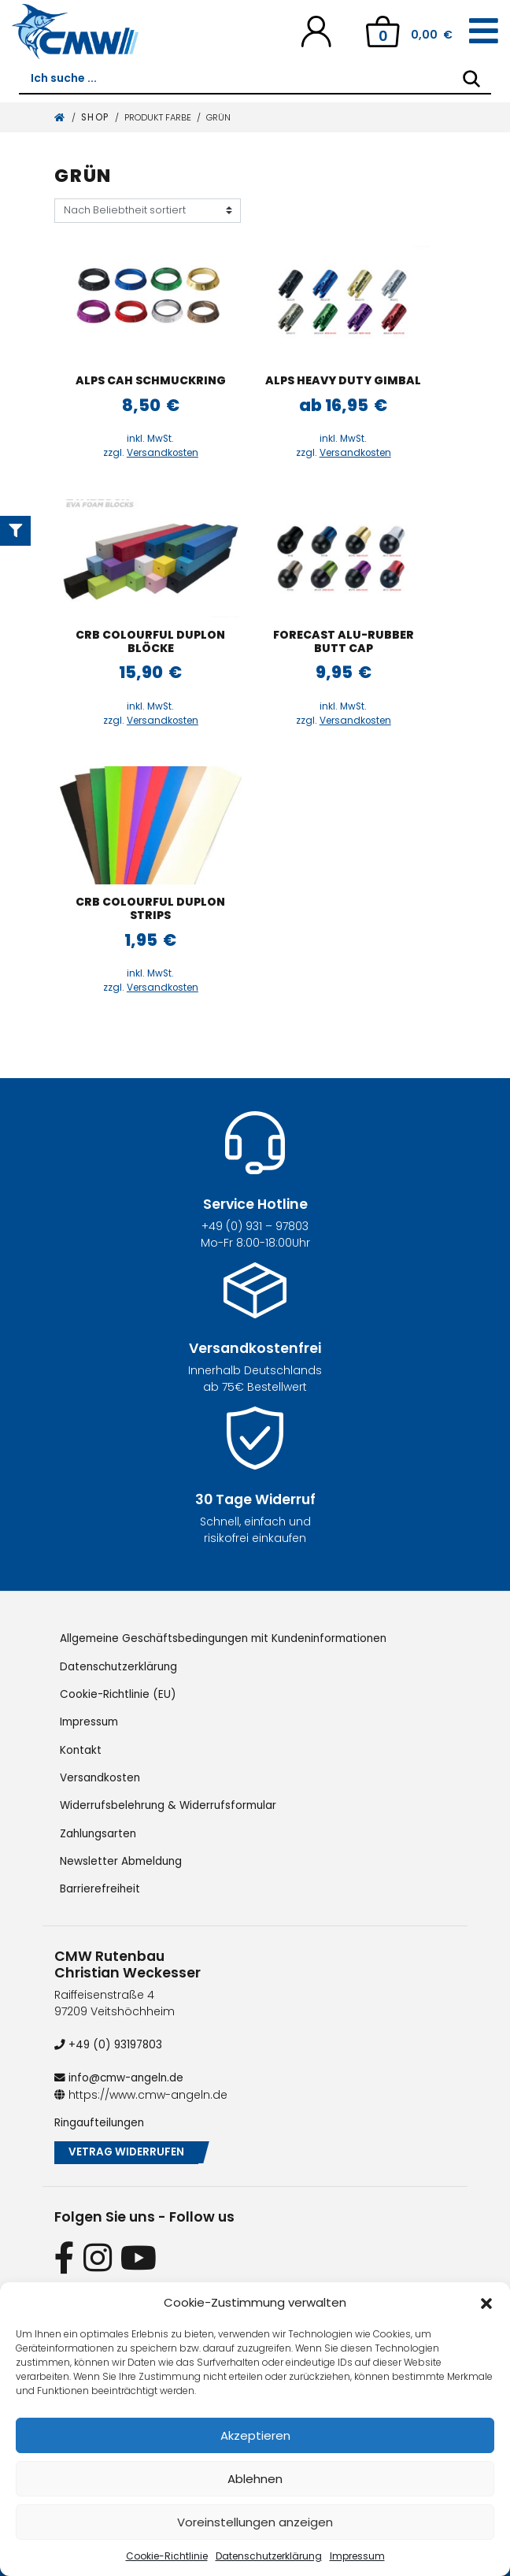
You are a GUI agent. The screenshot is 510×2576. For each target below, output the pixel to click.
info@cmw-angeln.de (121, 2074)
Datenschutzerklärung (269, 2556)
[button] (486, 2303)
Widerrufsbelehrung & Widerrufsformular (172, 1803)
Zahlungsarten (99, 1831)
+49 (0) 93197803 (110, 2041)
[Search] (471, 79)
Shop (95, 117)
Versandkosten (162, 453)
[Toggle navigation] (483, 31)
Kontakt (81, 1748)
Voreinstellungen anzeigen (255, 2522)
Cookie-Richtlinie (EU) (119, 1693)
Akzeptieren (255, 2435)
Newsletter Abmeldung (122, 1858)
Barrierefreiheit (100, 1886)
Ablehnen (255, 2478)
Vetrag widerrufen (128, 2150)
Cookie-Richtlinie (167, 2556)
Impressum (357, 2556)
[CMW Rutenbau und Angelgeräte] (75, 31)
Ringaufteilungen (101, 2118)
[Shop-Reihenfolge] (147, 210)
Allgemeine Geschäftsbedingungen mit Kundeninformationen (230, 1638)
